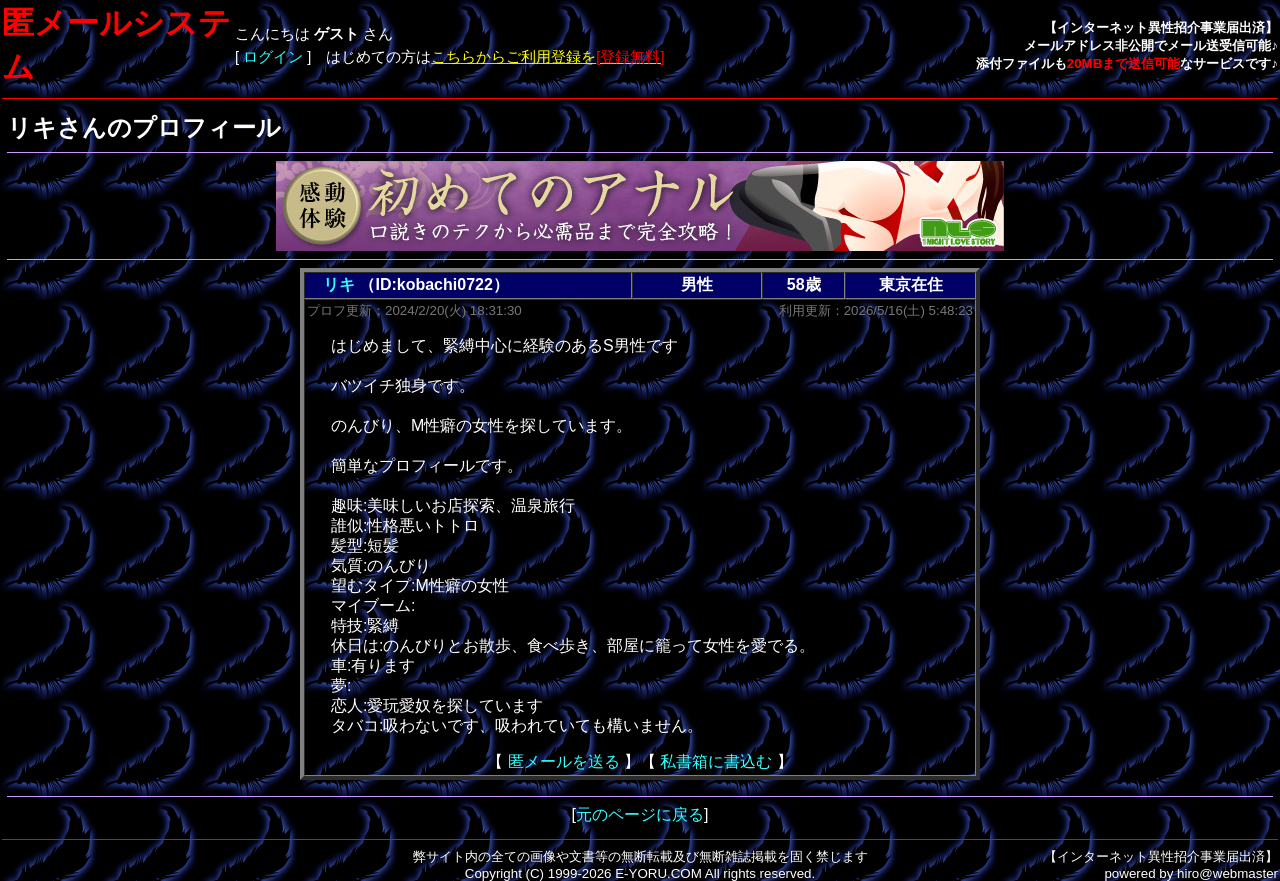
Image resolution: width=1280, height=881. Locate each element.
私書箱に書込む (716, 761)
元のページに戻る (640, 814)
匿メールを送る (564, 761)
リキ (339, 284)
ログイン (273, 57)
